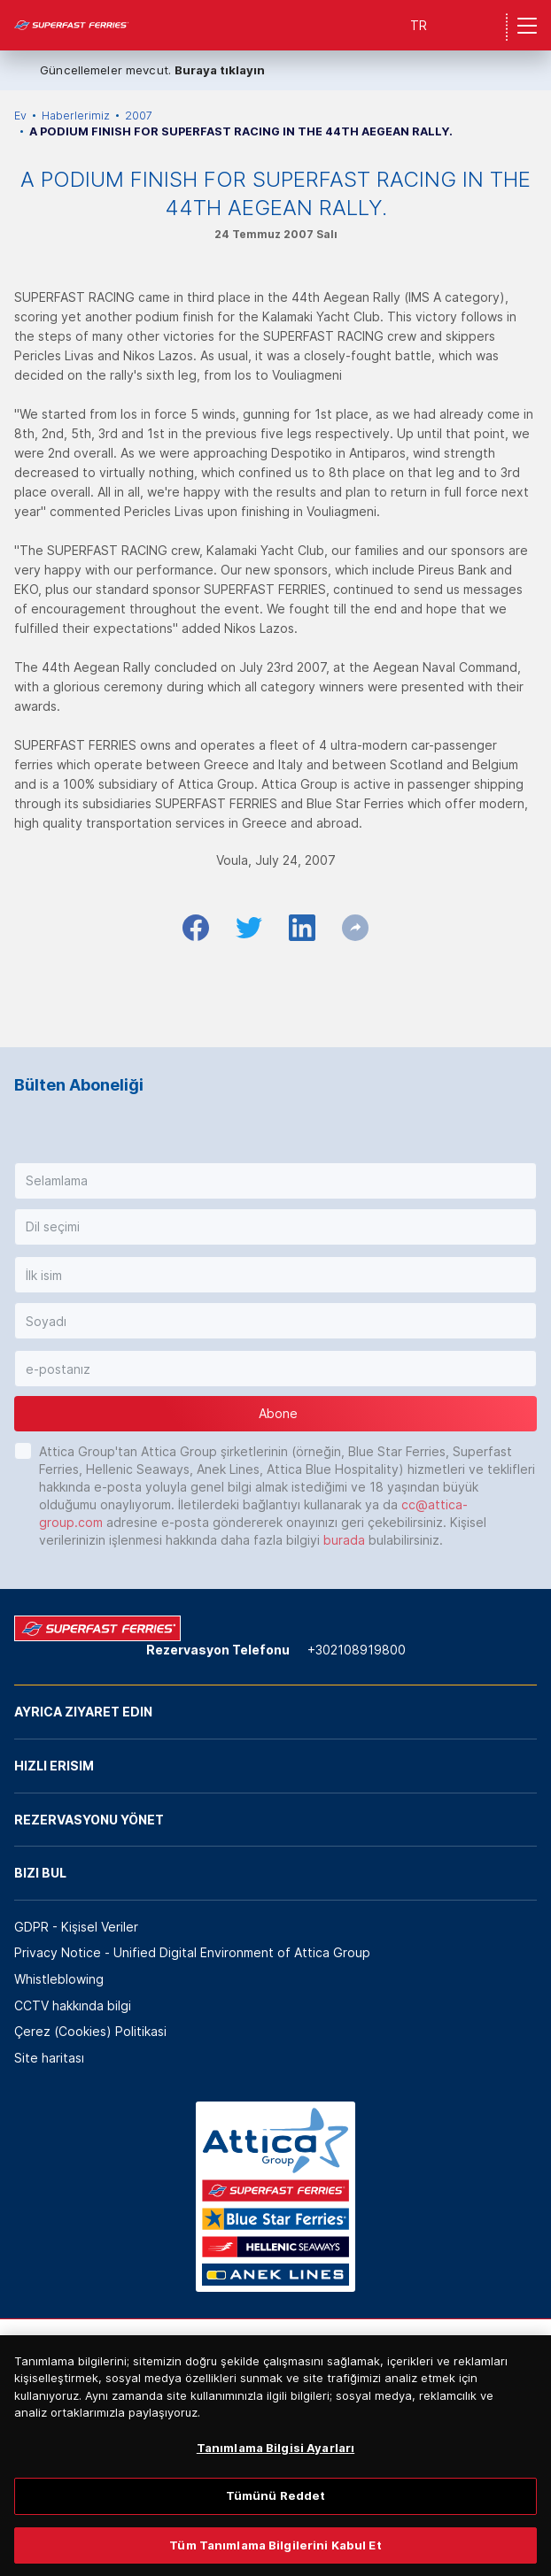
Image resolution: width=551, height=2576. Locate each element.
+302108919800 (356, 1649)
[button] (275, 1181)
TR (418, 25)
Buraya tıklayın (220, 70)
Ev (20, 115)
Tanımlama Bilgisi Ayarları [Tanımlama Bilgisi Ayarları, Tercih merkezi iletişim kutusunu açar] (275, 2464)
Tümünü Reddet (276, 2513)
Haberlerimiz (76, 115)
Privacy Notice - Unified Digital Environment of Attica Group (192, 1952)
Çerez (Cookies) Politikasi (90, 2031)
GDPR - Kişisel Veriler (76, 1926)
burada (344, 1539)
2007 (138, 115)
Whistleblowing (59, 1978)
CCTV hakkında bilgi (72, 2005)
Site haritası (49, 2057)
